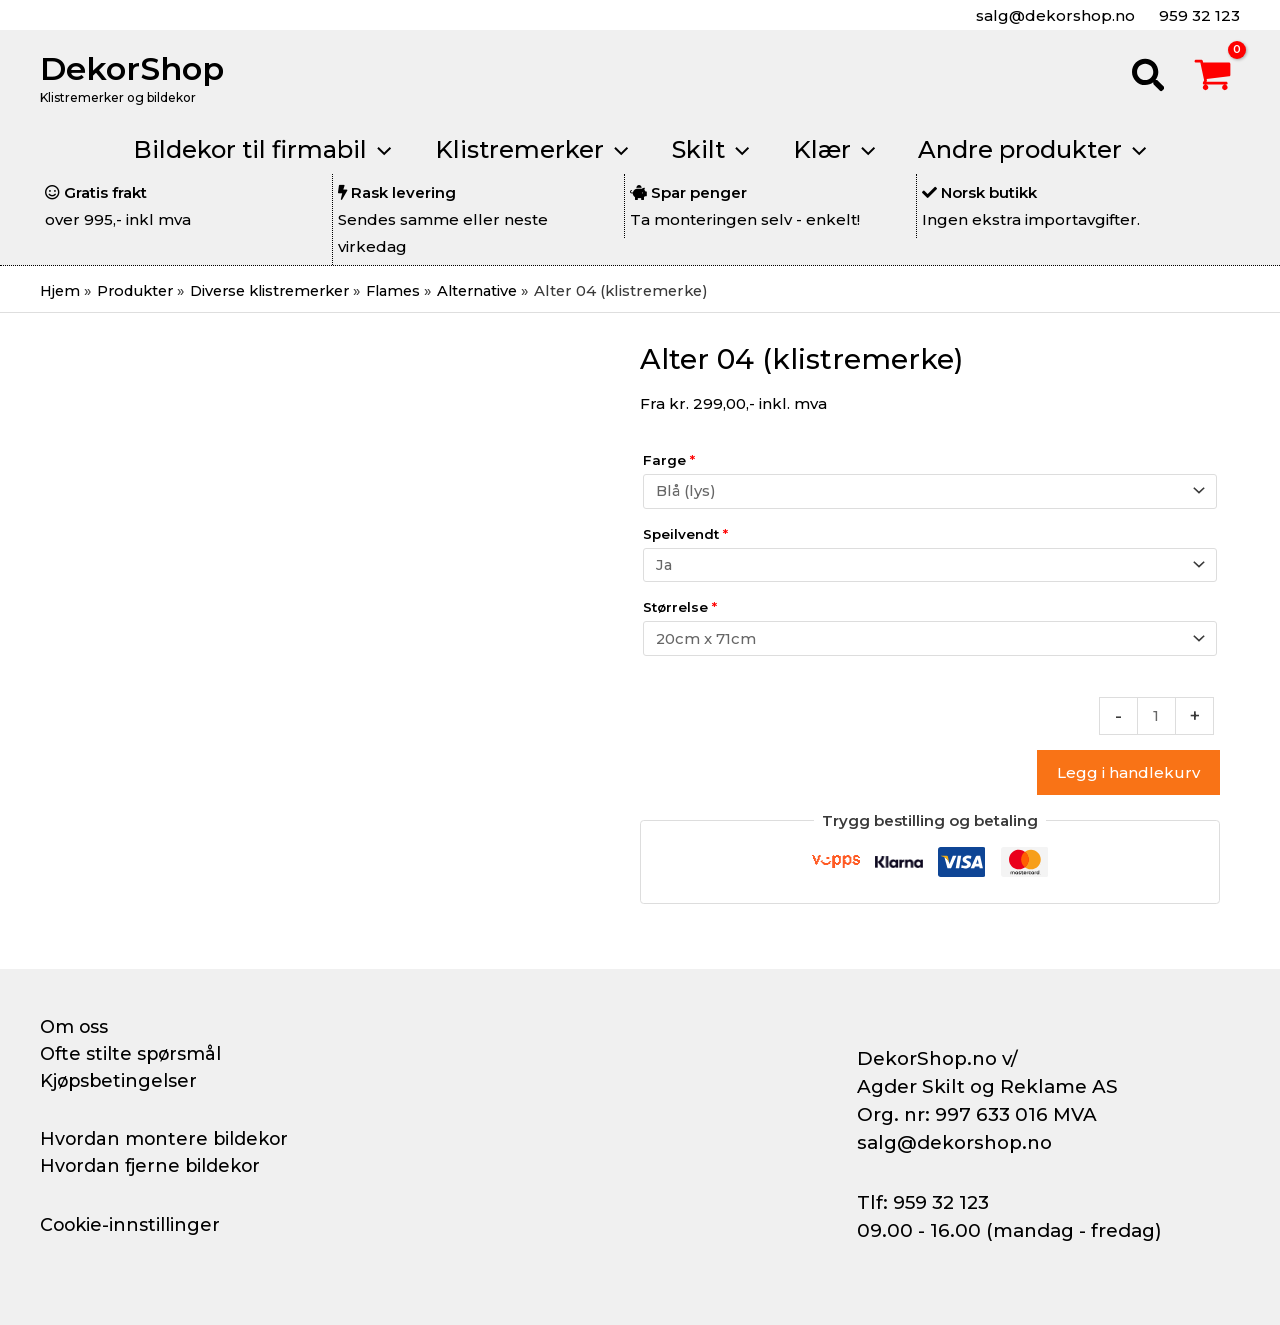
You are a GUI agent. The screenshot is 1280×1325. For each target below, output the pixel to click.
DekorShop (132, 68)
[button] (1149, 78)
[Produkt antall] (1156, 720)
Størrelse (680, 610)
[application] (370, 150)
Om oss (74, 1027)
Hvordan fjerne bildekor (152, 1166)
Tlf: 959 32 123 (923, 1202)
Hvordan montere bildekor (166, 1139)
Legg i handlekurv (1128, 776)
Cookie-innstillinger (131, 1225)
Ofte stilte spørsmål (132, 1054)
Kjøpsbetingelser (120, 1081)
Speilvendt (685, 535)
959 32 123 (1197, 15)
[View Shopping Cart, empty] (1213, 78)
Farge (669, 460)
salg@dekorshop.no (1053, 15)
